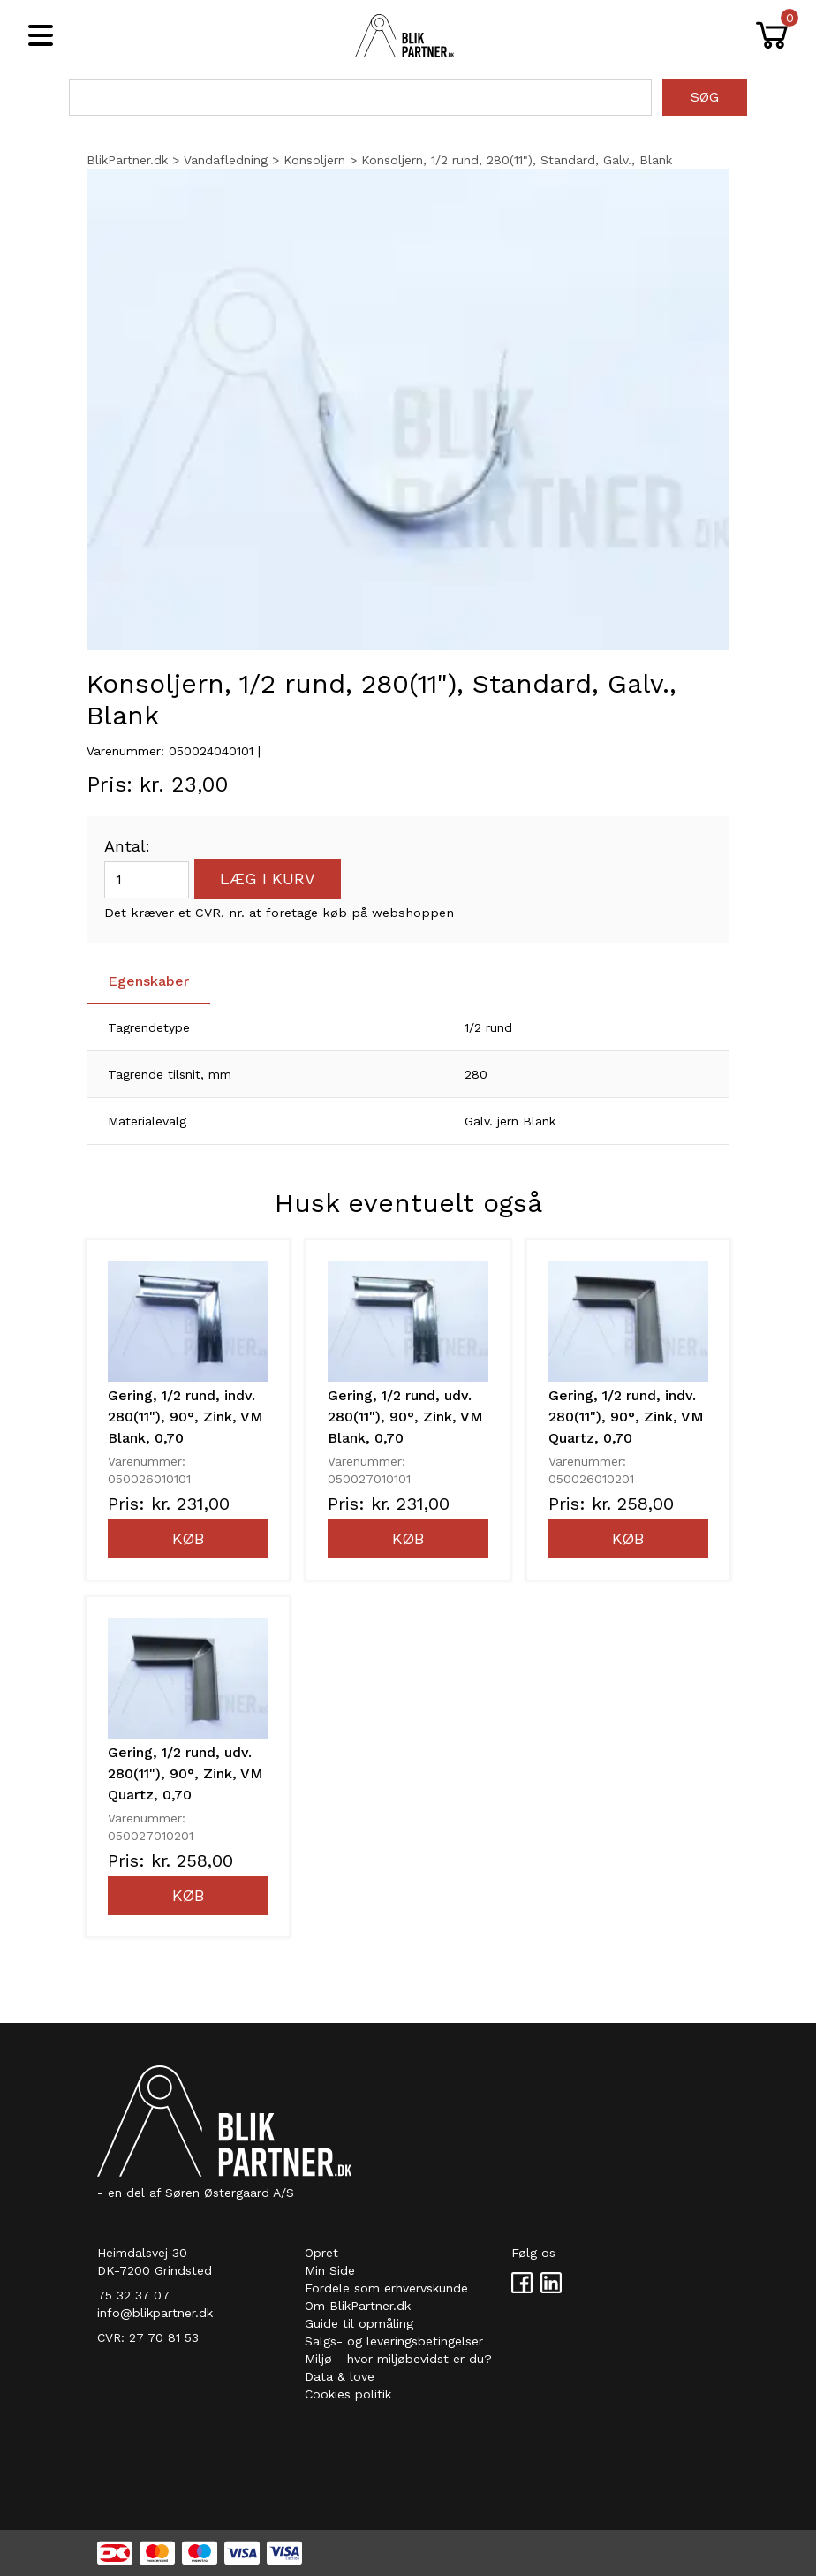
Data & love (339, 2376)
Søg (705, 96)
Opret (321, 2253)
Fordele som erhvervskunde (386, 2288)
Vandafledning (226, 160)
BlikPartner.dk (127, 160)
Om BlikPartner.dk (358, 2306)
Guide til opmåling (359, 2323)
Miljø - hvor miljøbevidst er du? (398, 2359)
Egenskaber (148, 981)
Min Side (330, 2270)
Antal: (127, 846)
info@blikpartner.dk (155, 2313)
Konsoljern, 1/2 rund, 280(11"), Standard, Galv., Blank (516, 160)
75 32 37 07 (133, 2295)
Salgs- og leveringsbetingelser (394, 2341)
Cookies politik (348, 2394)
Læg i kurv (267, 878)
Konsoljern (314, 160)
